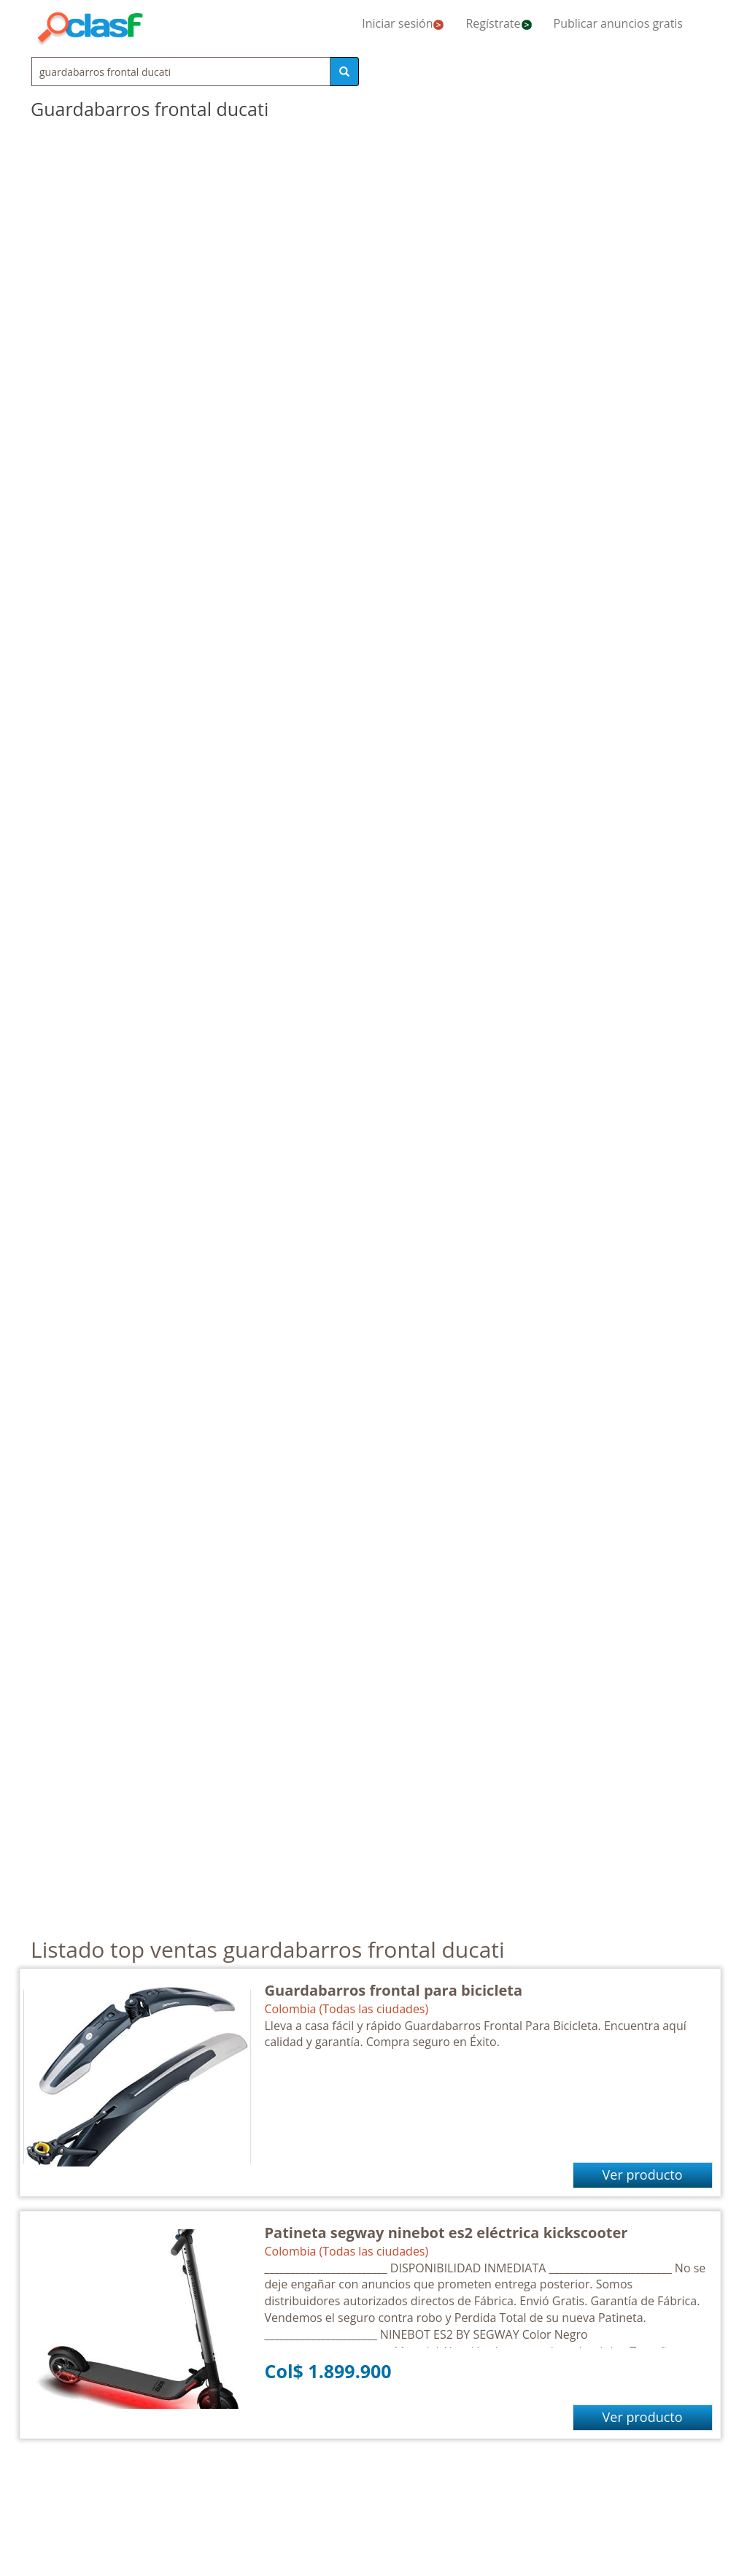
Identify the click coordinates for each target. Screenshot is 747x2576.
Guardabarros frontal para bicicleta (394, 1990)
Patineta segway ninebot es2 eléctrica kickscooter (446, 2232)
